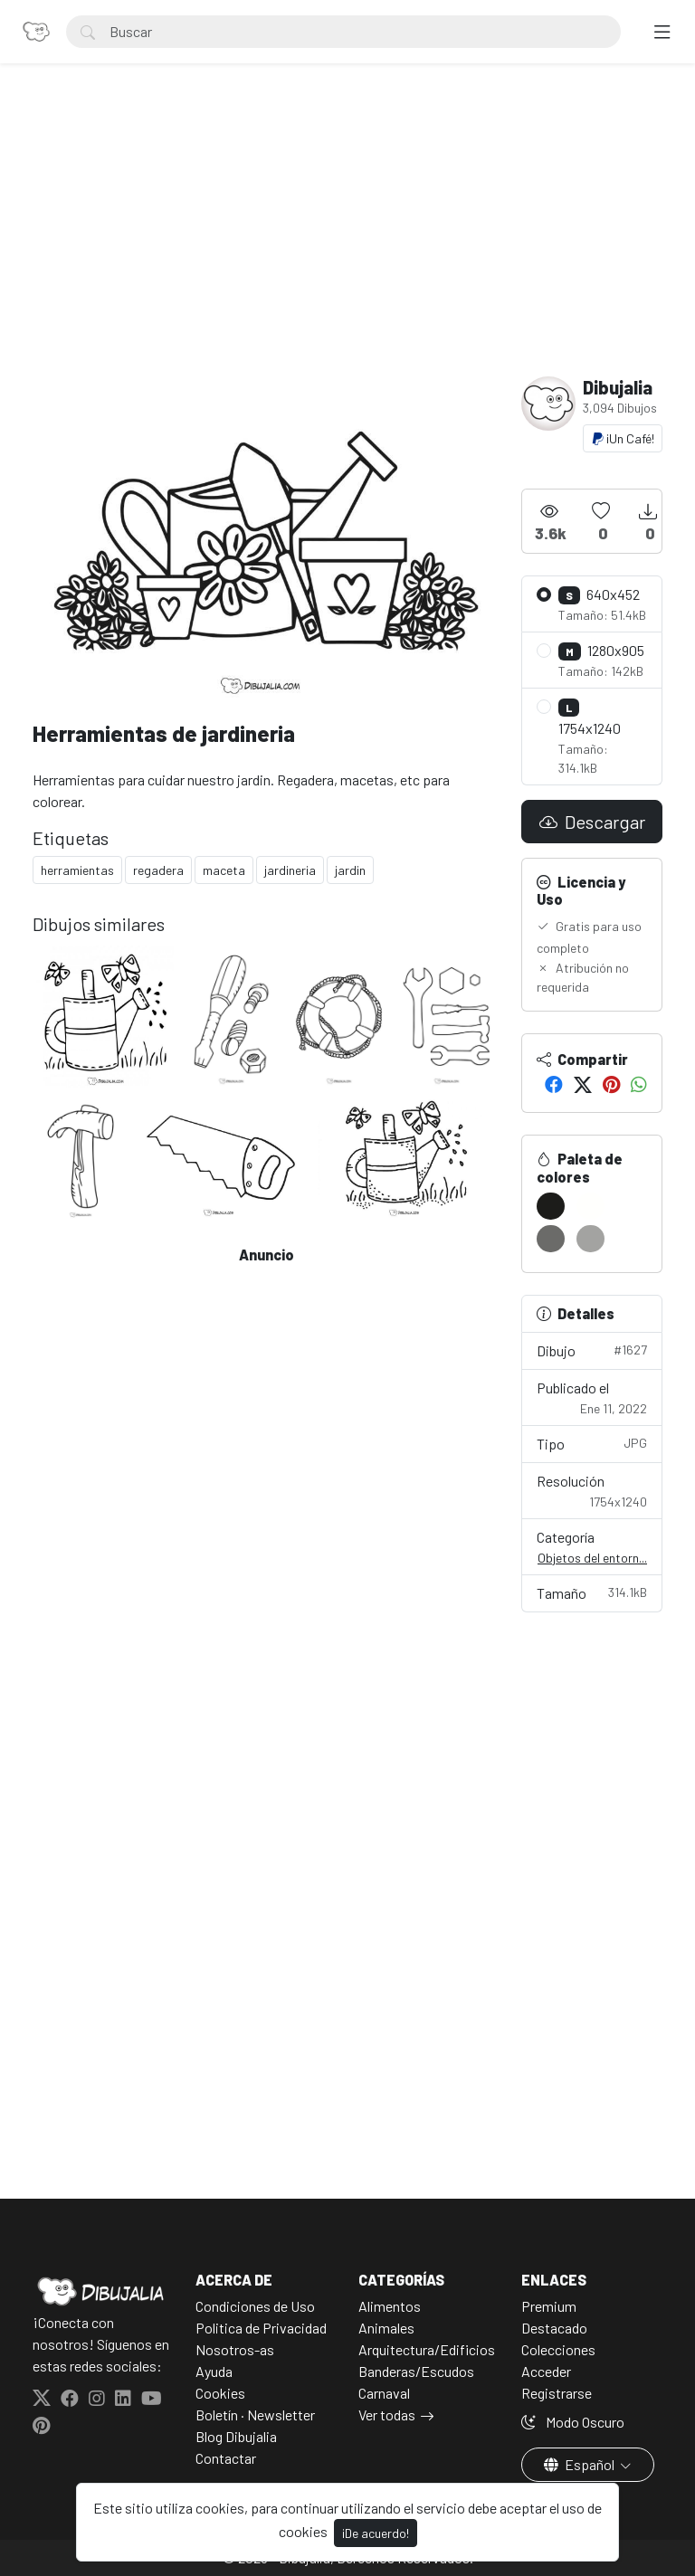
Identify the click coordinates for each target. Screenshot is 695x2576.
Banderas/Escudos (416, 2371)
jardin (350, 870)
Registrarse (556, 2392)
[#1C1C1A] (551, 1206)
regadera (158, 870)
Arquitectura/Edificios (426, 2349)
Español (580, 2464)
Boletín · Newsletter (255, 2414)
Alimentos (389, 2306)
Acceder (546, 2371)
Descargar (592, 821)
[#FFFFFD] (590, 1206)
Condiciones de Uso (255, 2306)
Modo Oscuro (572, 2421)
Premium (548, 2306)
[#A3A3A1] (590, 1238)
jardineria (290, 870)
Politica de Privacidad (261, 2327)
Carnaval (384, 2392)
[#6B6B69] (551, 1238)
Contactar (225, 2458)
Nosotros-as (234, 2349)
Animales (386, 2327)
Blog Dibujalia (236, 2436)
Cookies (220, 2392)
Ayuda (214, 2371)
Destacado (554, 2327)
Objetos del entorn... (592, 1557)
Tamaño (592, 1592)
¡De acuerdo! (375, 2533)
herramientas (77, 870)
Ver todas (386, 2414)
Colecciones (558, 2349)
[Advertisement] (347, 240)
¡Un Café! (622, 438)
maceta (224, 870)
